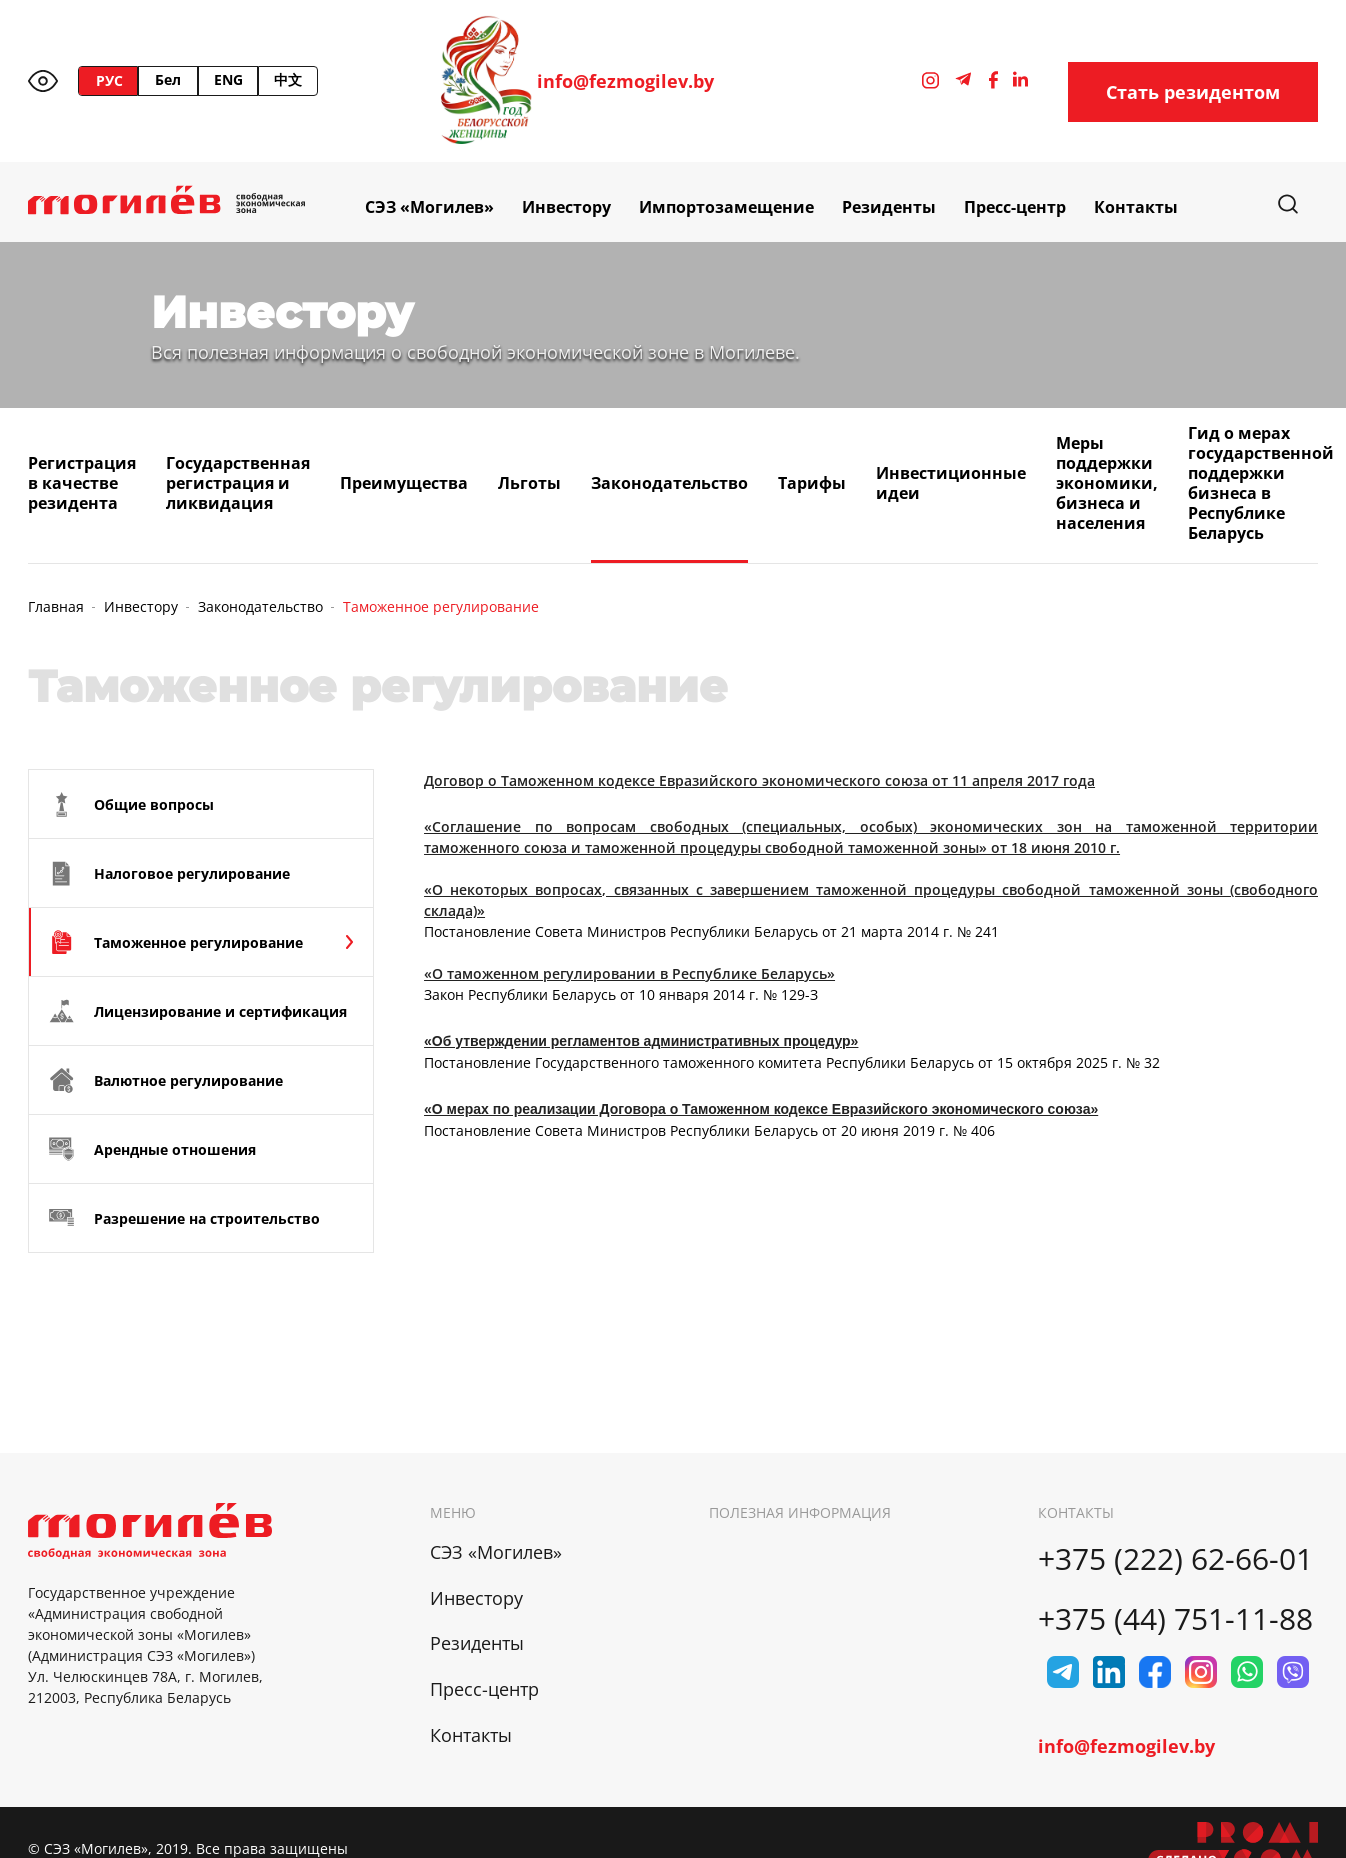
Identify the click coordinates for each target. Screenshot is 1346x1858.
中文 (288, 79)
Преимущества (404, 483)
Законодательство (669, 483)
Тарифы (812, 483)
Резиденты (889, 207)
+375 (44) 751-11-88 (1175, 1618)
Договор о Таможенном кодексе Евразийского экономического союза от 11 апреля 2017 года (759, 780)
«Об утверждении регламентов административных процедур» (641, 1041)
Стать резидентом (1193, 92)
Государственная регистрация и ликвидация (238, 483)
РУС (109, 80)
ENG (228, 79)
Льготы (529, 483)
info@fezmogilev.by (625, 81)
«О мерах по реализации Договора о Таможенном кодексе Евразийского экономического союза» (761, 1109)
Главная (56, 606)
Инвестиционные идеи (951, 483)
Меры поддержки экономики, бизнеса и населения (1107, 483)
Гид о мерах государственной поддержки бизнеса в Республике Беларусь (1261, 483)
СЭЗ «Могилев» (429, 207)
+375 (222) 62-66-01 (1175, 1558)
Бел (168, 79)
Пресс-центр (1015, 207)
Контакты (1136, 207)
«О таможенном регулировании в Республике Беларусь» (629, 973)
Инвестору (566, 207)
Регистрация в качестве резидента (82, 483)
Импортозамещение (726, 207)
